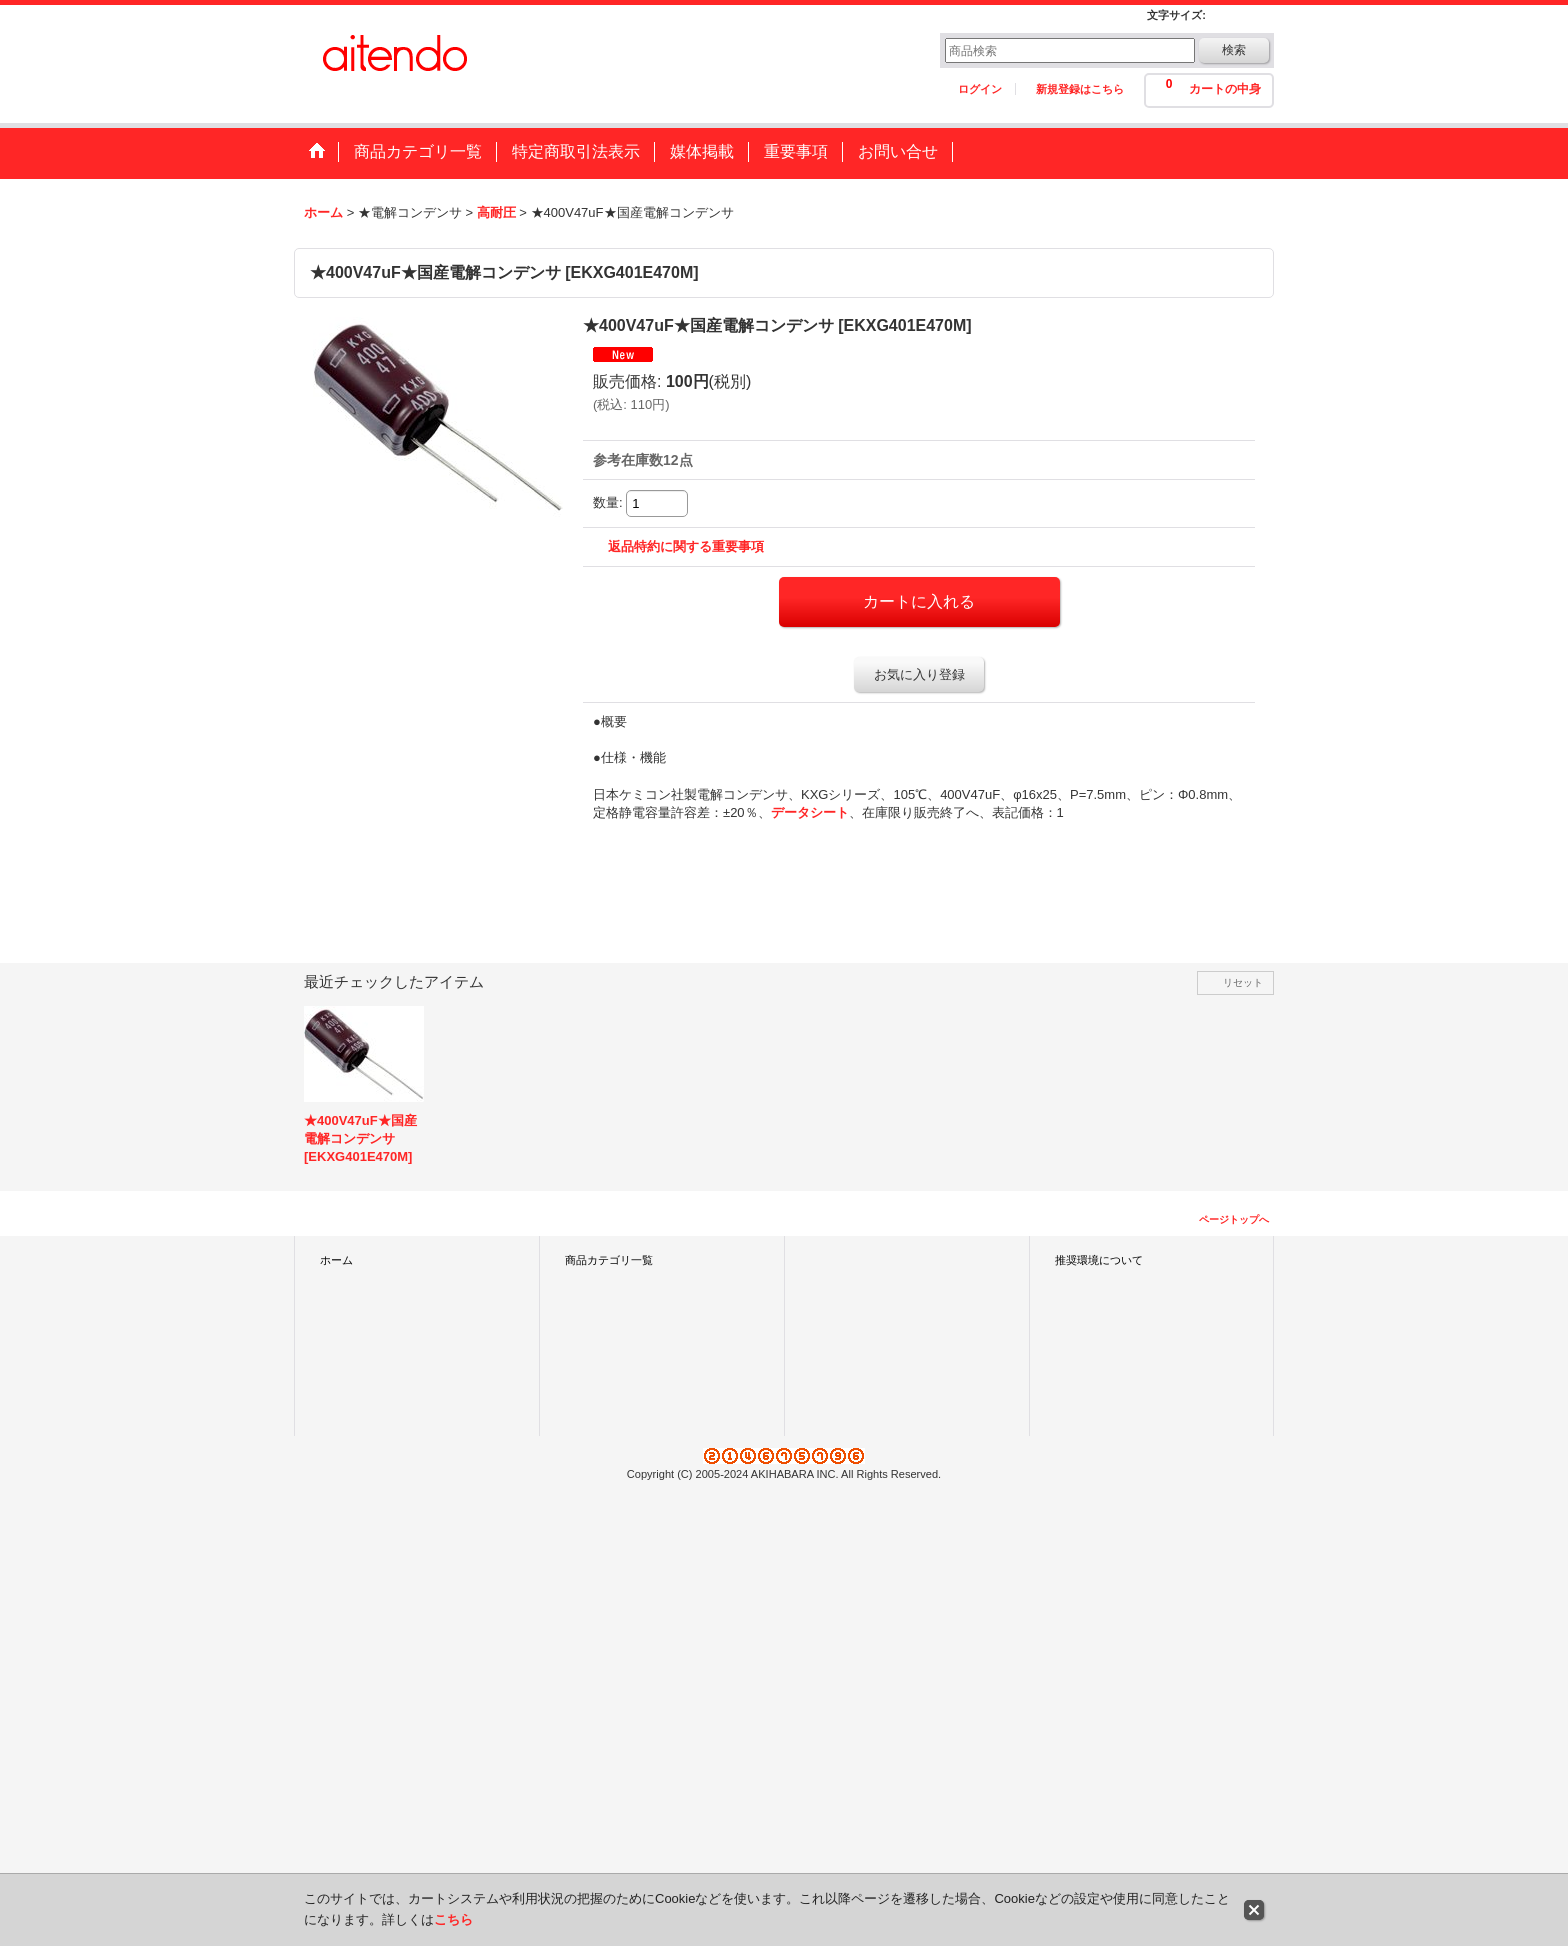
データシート (810, 812)
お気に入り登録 (919, 674)
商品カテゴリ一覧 (609, 1260)
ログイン (980, 89)
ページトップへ (1234, 1219)
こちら (453, 1919)
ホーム (336, 1260)
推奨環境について (1099, 1260)
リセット (1243, 982)
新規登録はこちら (1080, 89)
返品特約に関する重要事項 (686, 546)
